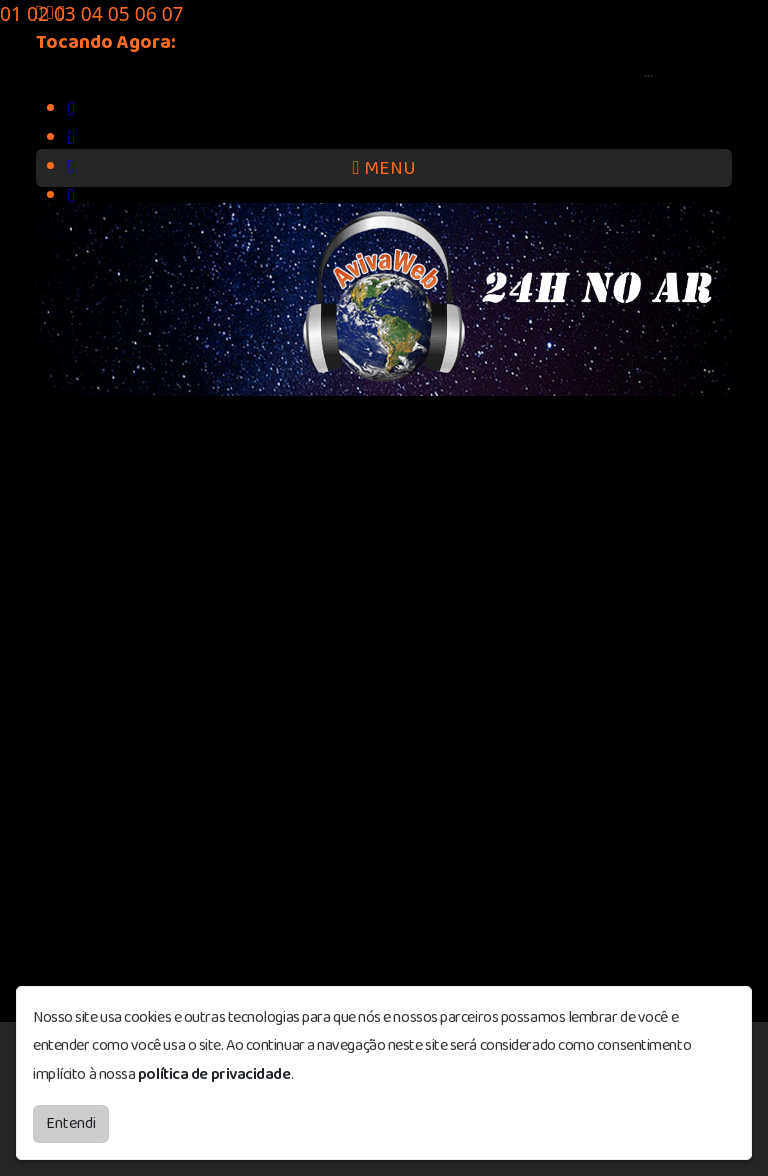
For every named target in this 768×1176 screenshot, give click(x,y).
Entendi (71, 1123)
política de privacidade (214, 1074)
